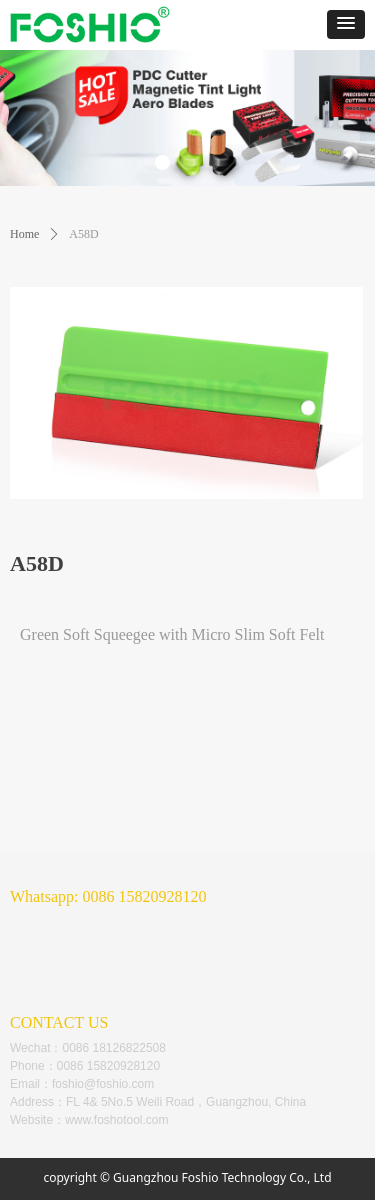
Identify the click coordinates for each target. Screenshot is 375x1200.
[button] (346, 24)
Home (24, 234)
